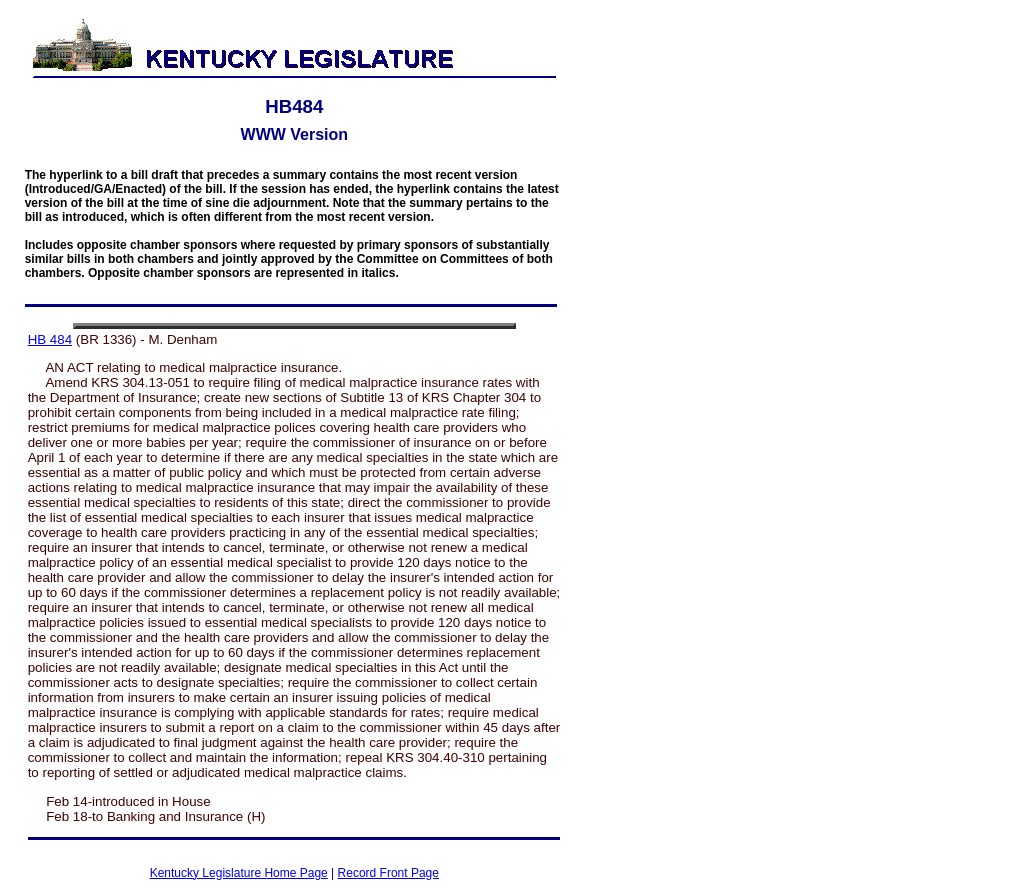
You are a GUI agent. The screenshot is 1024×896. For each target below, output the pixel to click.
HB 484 (50, 339)
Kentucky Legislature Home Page (239, 873)
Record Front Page (388, 873)
